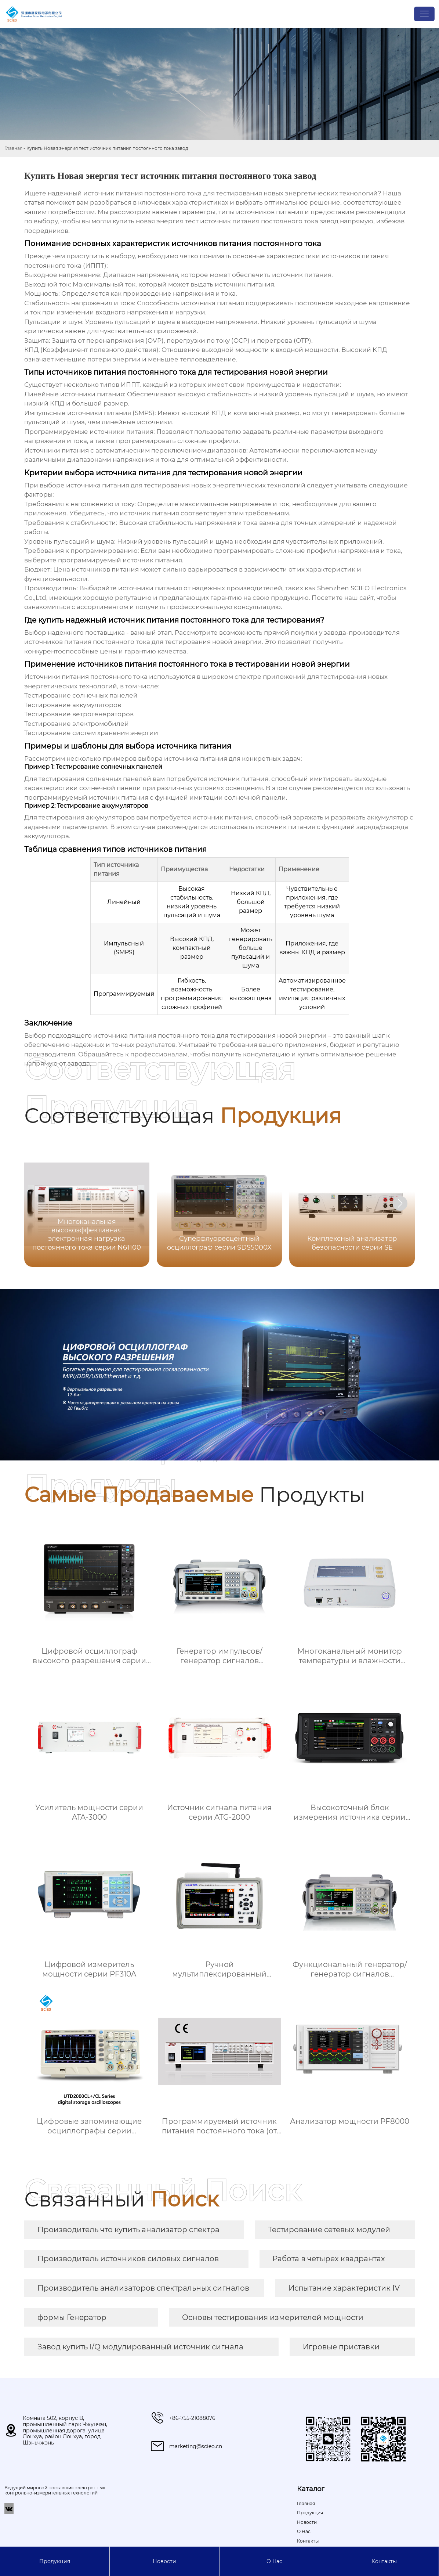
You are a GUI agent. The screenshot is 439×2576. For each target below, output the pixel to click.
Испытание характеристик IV (344, 2288)
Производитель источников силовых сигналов (128, 2258)
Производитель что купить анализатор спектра (128, 2229)
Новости (164, 2561)
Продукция (54, 2561)
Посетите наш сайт (343, 597)
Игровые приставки (341, 2346)
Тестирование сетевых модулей (329, 2229)
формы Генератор (71, 2317)
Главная (13, 148)
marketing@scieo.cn (195, 2446)
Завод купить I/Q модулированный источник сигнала (140, 2346)
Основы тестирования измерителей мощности (272, 2317)
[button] (400, 1203)
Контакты (384, 2561)
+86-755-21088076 (192, 2418)
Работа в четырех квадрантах (328, 2258)
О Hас (274, 2561)
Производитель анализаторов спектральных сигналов (143, 2288)
